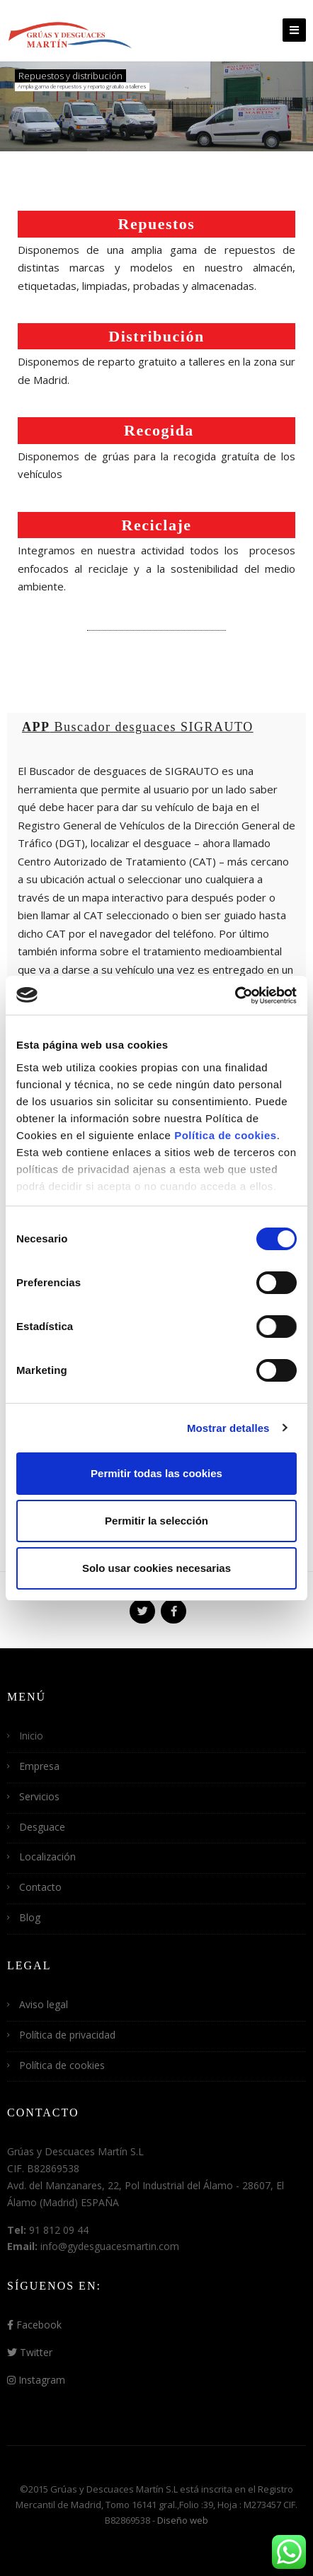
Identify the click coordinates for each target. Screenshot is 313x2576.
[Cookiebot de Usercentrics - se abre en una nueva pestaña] (235, 995)
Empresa (39, 1766)
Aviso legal (43, 2004)
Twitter (29, 2352)
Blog (29, 1917)
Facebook (34, 2324)
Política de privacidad (67, 2034)
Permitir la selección (156, 1521)
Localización (47, 1856)
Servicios (39, 1796)
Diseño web (182, 2520)
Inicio (31, 1735)
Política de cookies (225, 1135)
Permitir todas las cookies (156, 1473)
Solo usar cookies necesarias (156, 1568)
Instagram (36, 2379)
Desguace (42, 1827)
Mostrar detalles (228, 1428)
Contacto (40, 1887)
